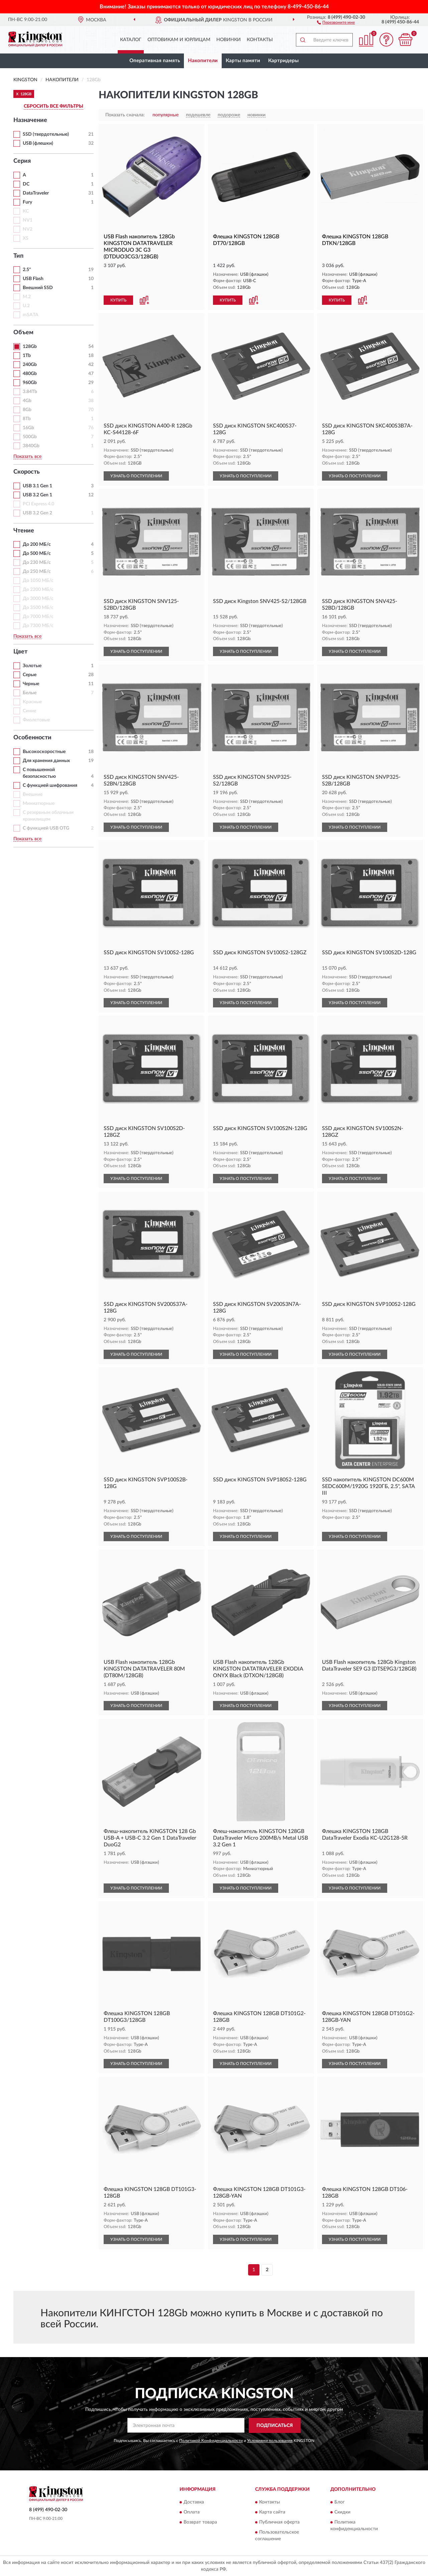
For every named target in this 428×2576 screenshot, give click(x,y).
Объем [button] (23, 333)
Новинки (228, 39)
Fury (27, 202)
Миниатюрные (39, 803)
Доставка (194, 2502)
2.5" (27, 269)
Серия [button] (22, 161)
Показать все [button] (27, 456)
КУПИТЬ (118, 300)
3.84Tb (30, 391)
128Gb (30, 346)
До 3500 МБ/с (38, 607)
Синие (29, 711)
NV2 (27, 229)
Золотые (32, 665)
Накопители (203, 60)
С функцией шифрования (50, 785)
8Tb (27, 418)
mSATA (30, 315)
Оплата (192, 2512)
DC (26, 184)
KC (26, 211)
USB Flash (33, 278)
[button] (336, 22)
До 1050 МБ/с (38, 580)
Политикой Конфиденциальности (211, 2441)
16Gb (28, 427)
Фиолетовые (36, 720)
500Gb (30, 437)
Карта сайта (272, 2512)
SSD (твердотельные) (46, 134)
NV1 (27, 220)
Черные (31, 684)
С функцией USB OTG (46, 828)
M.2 (27, 296)
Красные (32, 702)
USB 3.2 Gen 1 (37, 495)
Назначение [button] (30, 120)
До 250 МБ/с (37, 571)
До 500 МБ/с (37, 553)
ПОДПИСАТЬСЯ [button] (274, 2425)
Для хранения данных (46, 760)
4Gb (27, 400)
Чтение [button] (23, 531)
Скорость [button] (26, 472)
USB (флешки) (38, 143)
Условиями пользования (270, 2441)
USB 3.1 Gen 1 (37, 486)
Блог (339, 2502)
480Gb (30, 373)
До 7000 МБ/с (38, 616)
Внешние (32, 794)
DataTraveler (36, 193)
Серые (29, 674)
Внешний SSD (38, 287)
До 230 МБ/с (37, 562)
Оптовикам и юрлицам (178, 39)
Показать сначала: (125, 115)
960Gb (30, 382)
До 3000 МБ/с (38, 598)
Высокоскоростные (44, 751)
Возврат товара (200, 2522)
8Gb (27, 409)
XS (25, 238)
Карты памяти (243, 60)
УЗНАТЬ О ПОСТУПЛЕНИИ (136, 476)
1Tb (27, 355)
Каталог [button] (130, 39)
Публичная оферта (279, 2522)
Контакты (260, 39)
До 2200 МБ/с (38, 589)
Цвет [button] (20, 652)
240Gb (30, 364)
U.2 (26, 305)
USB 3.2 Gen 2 (37, 513)
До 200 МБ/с (37, 544)
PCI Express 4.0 (38, 504)
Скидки (342, 2512)
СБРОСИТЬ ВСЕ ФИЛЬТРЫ (53, 106)
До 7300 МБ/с (38, 625)
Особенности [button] (32, 738)
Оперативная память (154, 60)
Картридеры (283, 60)
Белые (29, 693)
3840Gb (31, 446)
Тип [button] (18, 256)
